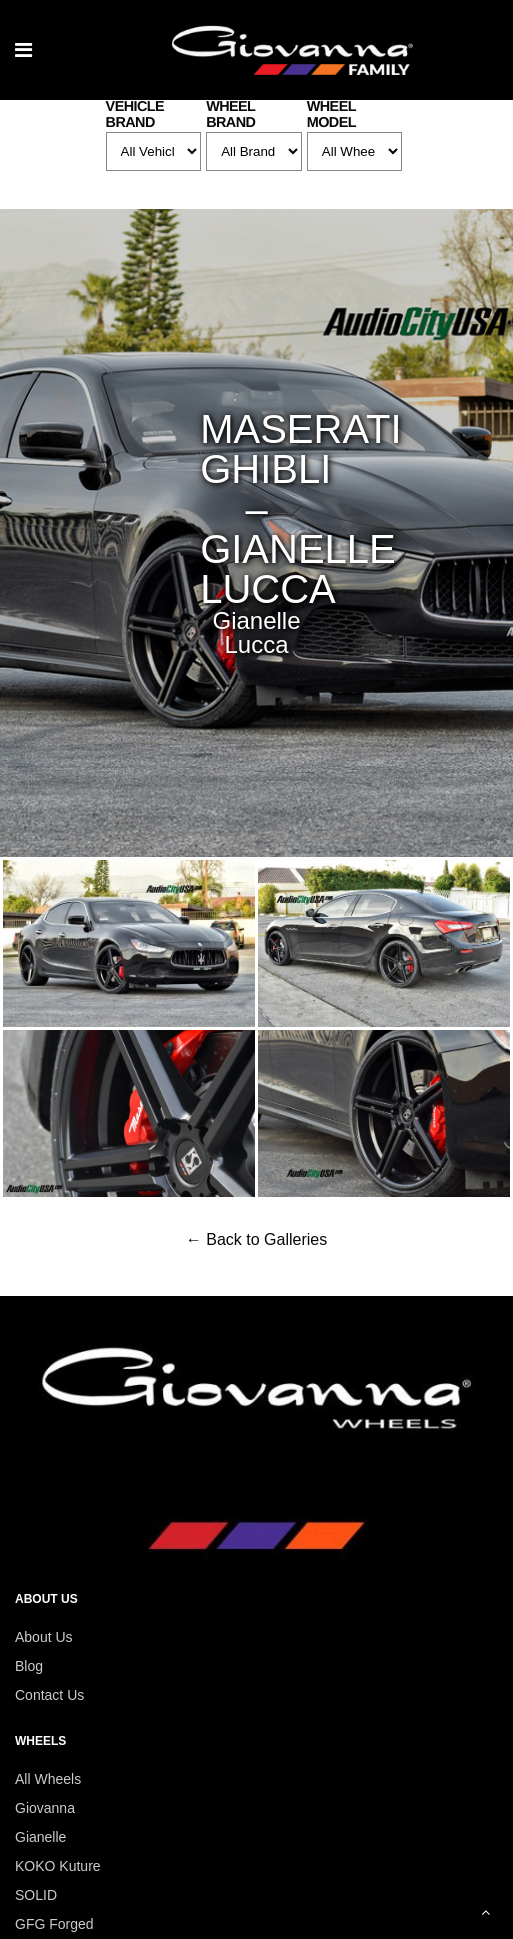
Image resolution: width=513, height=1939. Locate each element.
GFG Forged (54, 1924)
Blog (29, 1666)
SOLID (36, 1895)
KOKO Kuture (58, 1866)
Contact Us (49, 1695)
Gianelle (40, 1837)
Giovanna (45, 1808)
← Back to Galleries (256, 1239)
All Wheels (48, 1779)
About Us (44, 1637)
